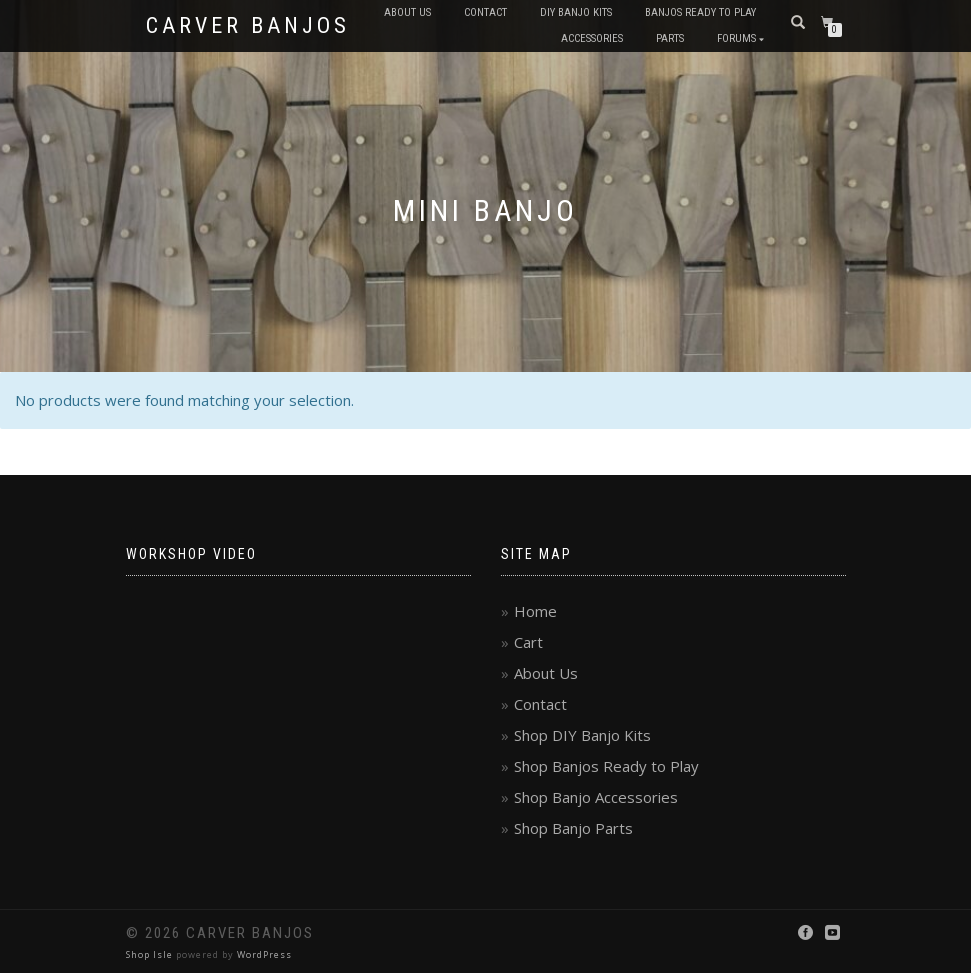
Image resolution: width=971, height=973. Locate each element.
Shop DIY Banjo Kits (582, 735)
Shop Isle (149, 954)
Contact (485, 12)
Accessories (592, 38)
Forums (736, 38)
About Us (407, 12)
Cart (528, 642)
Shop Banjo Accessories (596, 797)
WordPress (264, 954)
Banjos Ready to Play (700, 12)
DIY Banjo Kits (576, 12)
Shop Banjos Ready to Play (606, 766)
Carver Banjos (248, 26)
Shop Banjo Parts (573, 828)
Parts (670, 38)
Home (535, 611)
